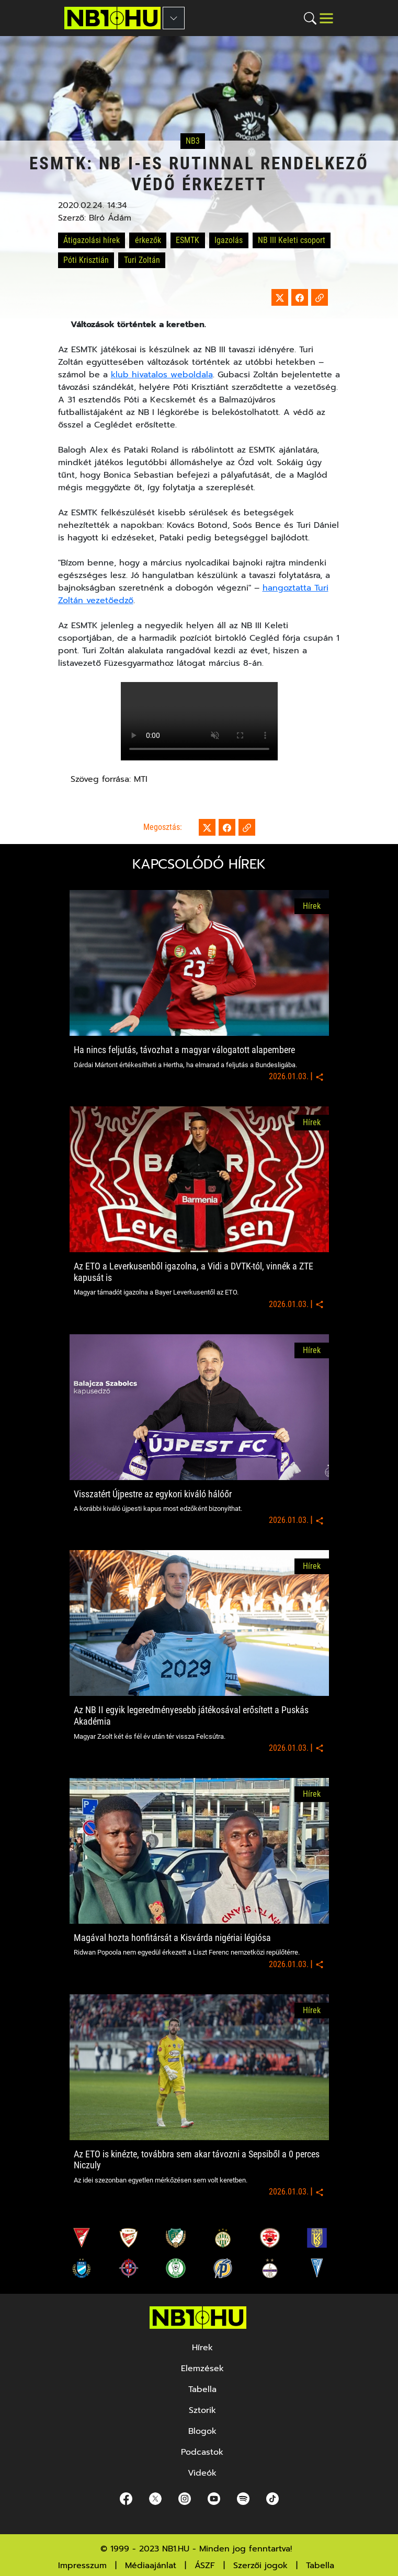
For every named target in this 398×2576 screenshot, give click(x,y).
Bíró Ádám (110, 218)
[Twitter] (155, 2498)
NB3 (193, 141)
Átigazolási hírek (91, 240)
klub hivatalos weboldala (162, 374)
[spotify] (243, 2498)
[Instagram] (184, 2498)
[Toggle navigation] (326, 18)
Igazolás (228, 240)
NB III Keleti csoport (291, 240)
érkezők (148, 240)
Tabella (320, 2565)
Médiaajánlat (150, 2565)
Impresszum (82, 2565)
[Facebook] (126, 2498)
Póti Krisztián (86, 260)
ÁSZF (205, 2565)
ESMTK (187, 240)
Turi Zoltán (142, 260)
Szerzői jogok (260, 2565)
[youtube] (214, 2498)
